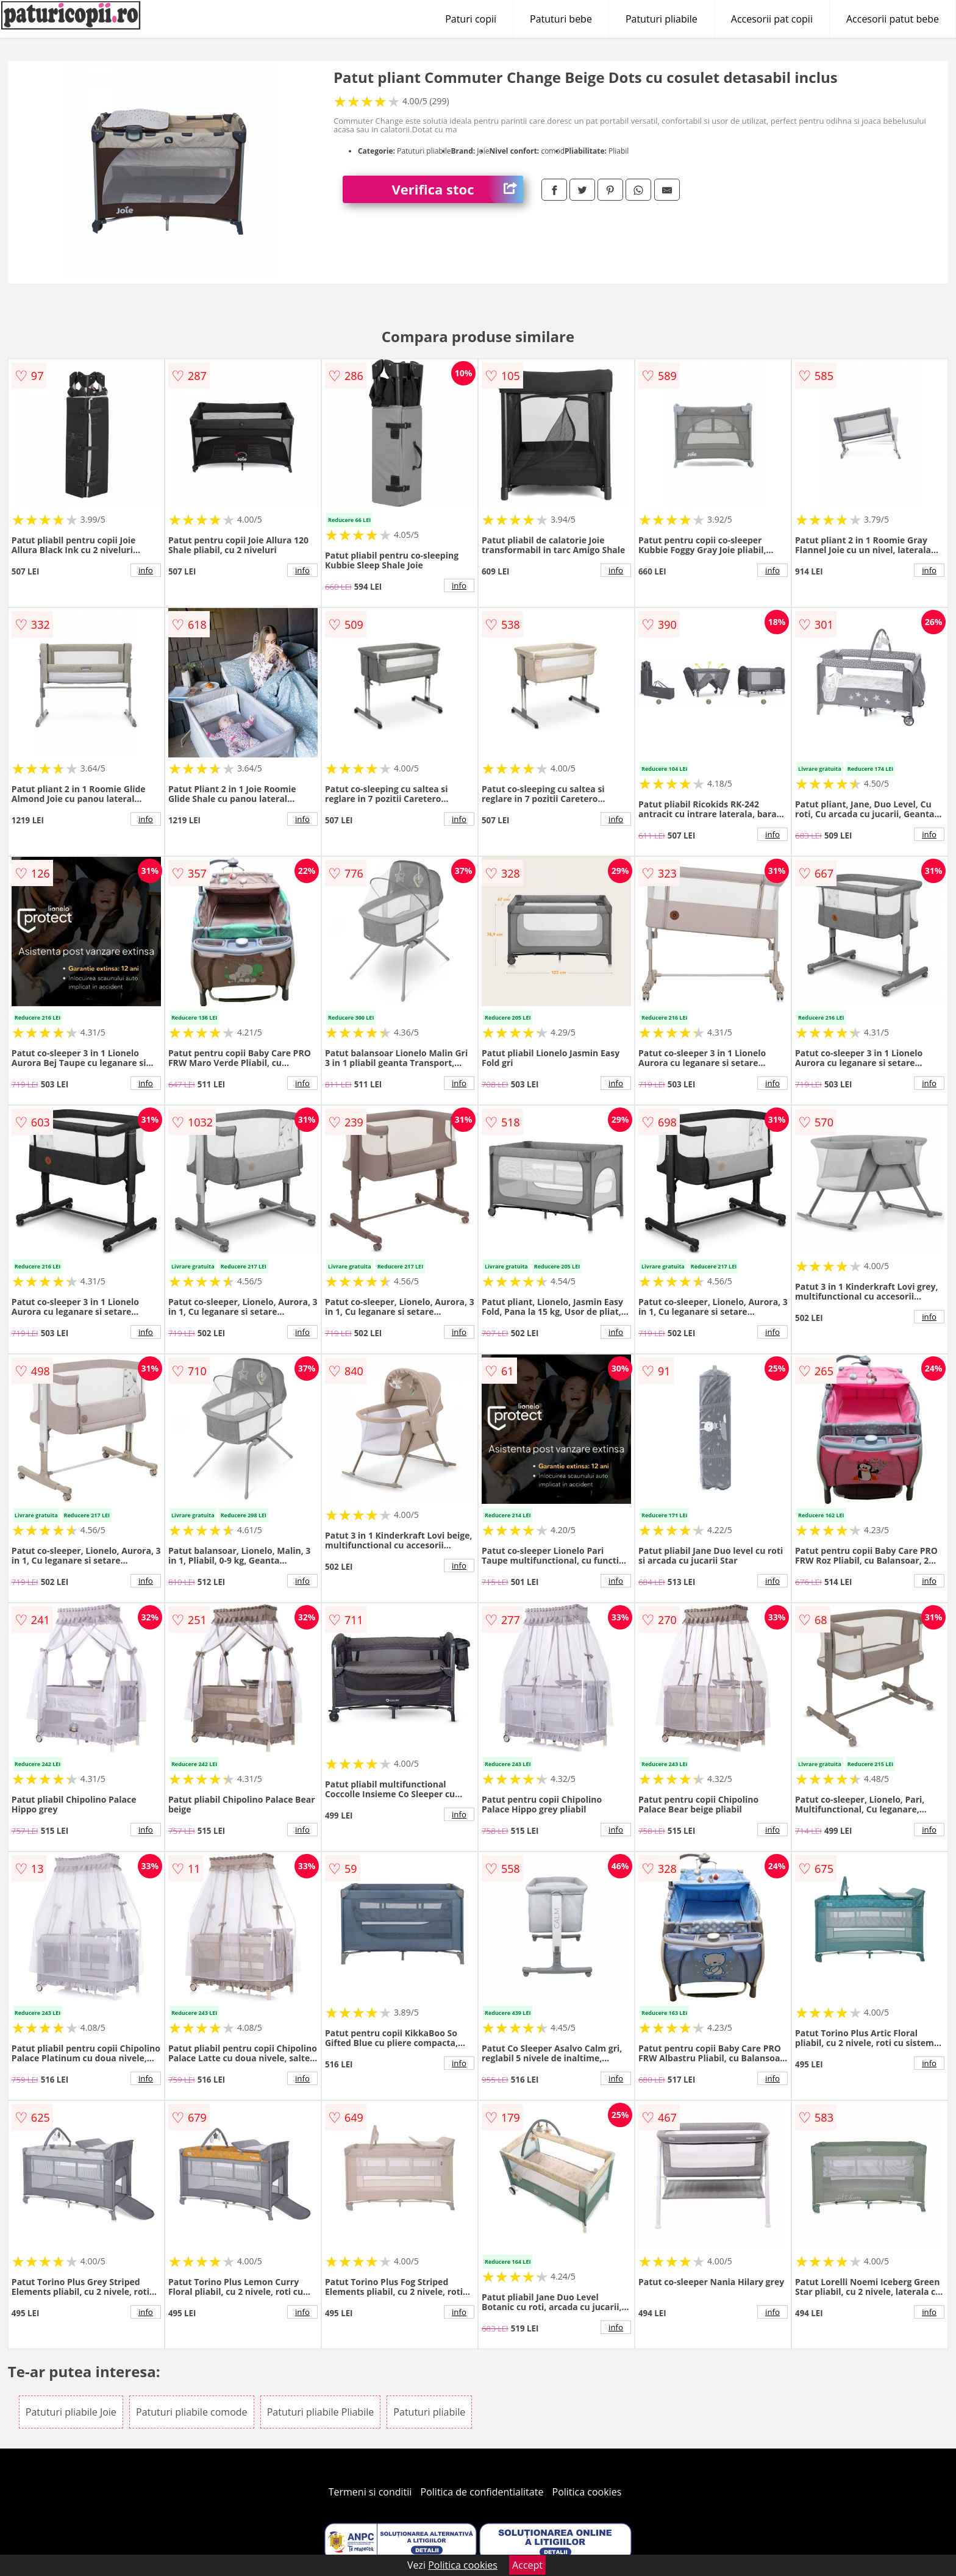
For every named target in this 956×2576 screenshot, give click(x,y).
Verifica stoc (457, 189)
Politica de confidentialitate (482, 2492)
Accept (527, 2565)
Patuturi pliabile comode (192, 2412)
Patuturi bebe (561, 19)
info (145, 570)
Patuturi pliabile (661, 19)
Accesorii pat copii (772, 19)
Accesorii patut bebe (892, 19)
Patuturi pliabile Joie (71, 2412)
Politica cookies (587, 2492)
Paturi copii (470, 19)
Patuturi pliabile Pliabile (320, 2412)
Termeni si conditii (370, 2492)
